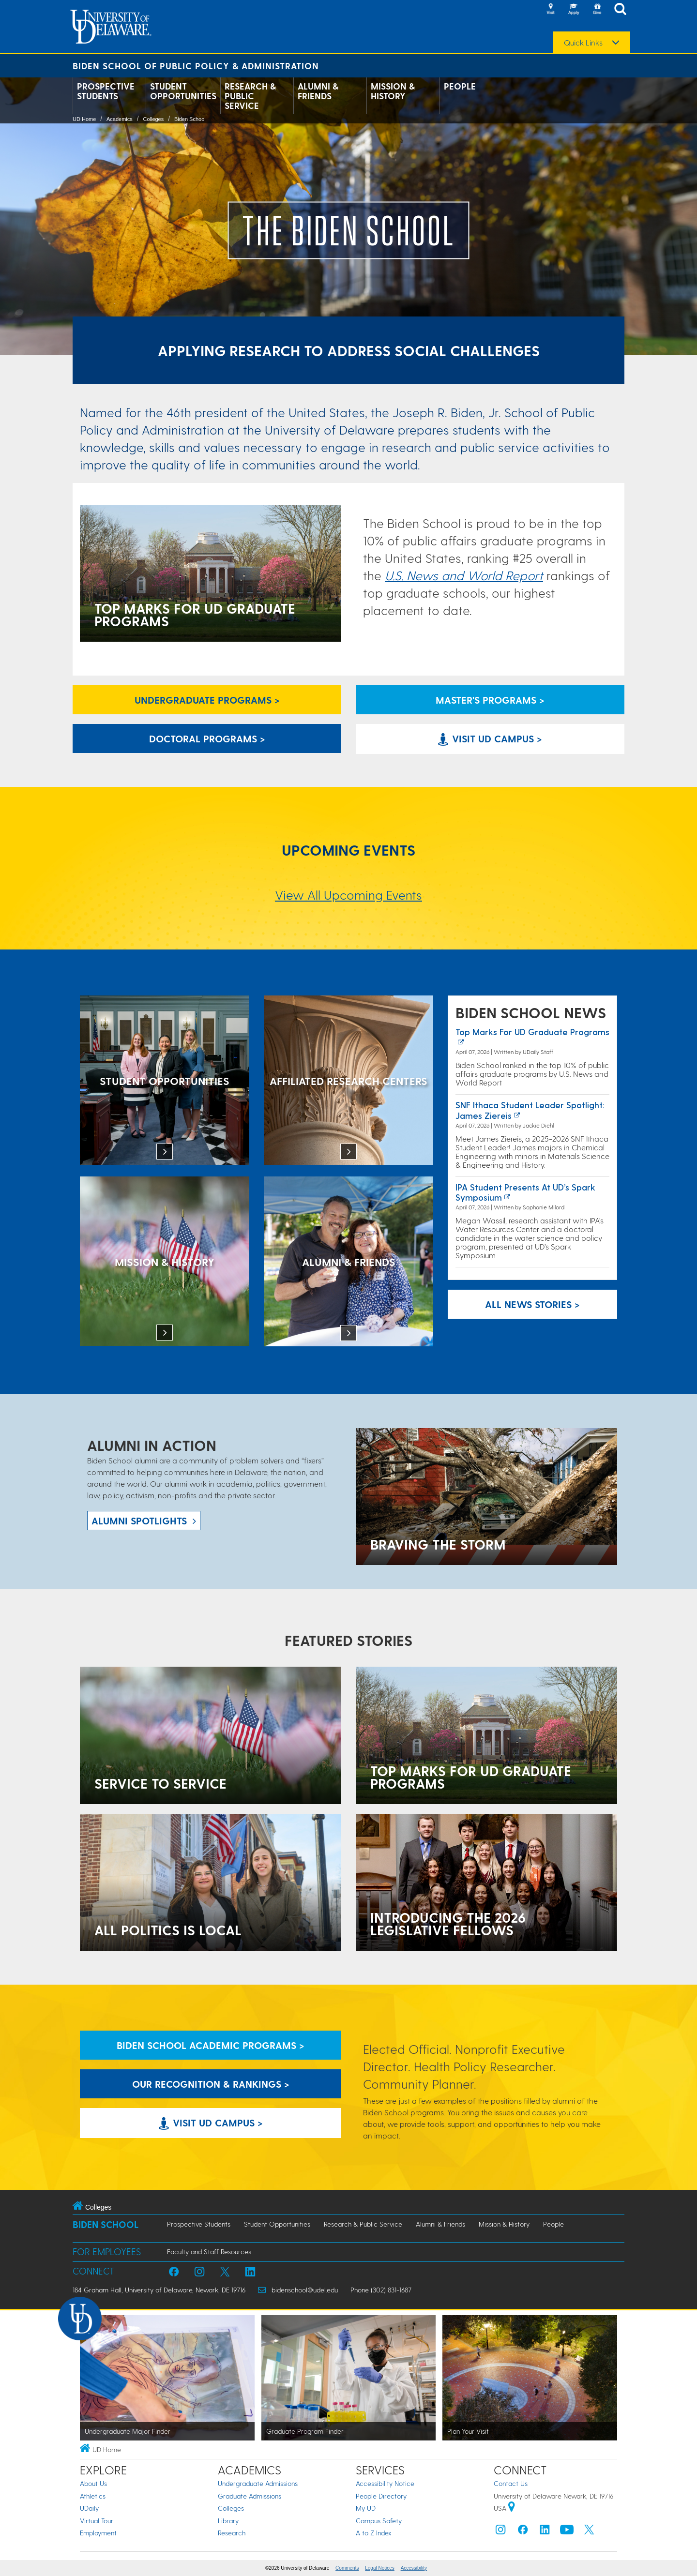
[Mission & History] (164, 1262)
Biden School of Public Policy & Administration (196, 65)
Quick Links (583, 42)
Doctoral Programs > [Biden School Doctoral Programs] (207, 738)
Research (231, 2533)
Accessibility (414, 2568)
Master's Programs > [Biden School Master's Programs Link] (490, 700)
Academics (119, 119)
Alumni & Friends (318, 91)
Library (228, 2520)
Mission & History (393, 91)
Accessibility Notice (385, 2483)
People (460, 86)
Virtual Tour (96, 2520)
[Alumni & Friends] (348, 1262)
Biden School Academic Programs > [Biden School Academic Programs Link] (210, 2045)
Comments (347, 2568)
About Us (93, 2483)
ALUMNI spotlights (139, 1520)
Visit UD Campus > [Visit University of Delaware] (490, 738)
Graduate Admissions (249, 2496)
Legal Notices (379, 2568)
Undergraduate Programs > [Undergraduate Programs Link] (207, 700)
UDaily (89, 2508)
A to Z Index (374, 2533)
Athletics (93, 2496)
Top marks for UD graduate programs (532, 1031)
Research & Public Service (250, 95)
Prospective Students (106, 91)
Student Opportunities (183, 91)
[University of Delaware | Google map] (511, 2508)
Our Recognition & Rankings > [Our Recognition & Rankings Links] (210, 2084)
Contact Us (511, 2483)
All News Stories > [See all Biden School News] (532, 1304)
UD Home (84, 119)
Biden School (190, 119)
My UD (366, 2508)
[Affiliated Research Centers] (348, 1081)
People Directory (381, 2496)
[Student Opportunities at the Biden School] (164, 1081)
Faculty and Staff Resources (209, 2251)
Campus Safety (379, 2520)
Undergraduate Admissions (258, 2483)
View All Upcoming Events (348, 894)
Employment (98, 2533)
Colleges (153, 119)
